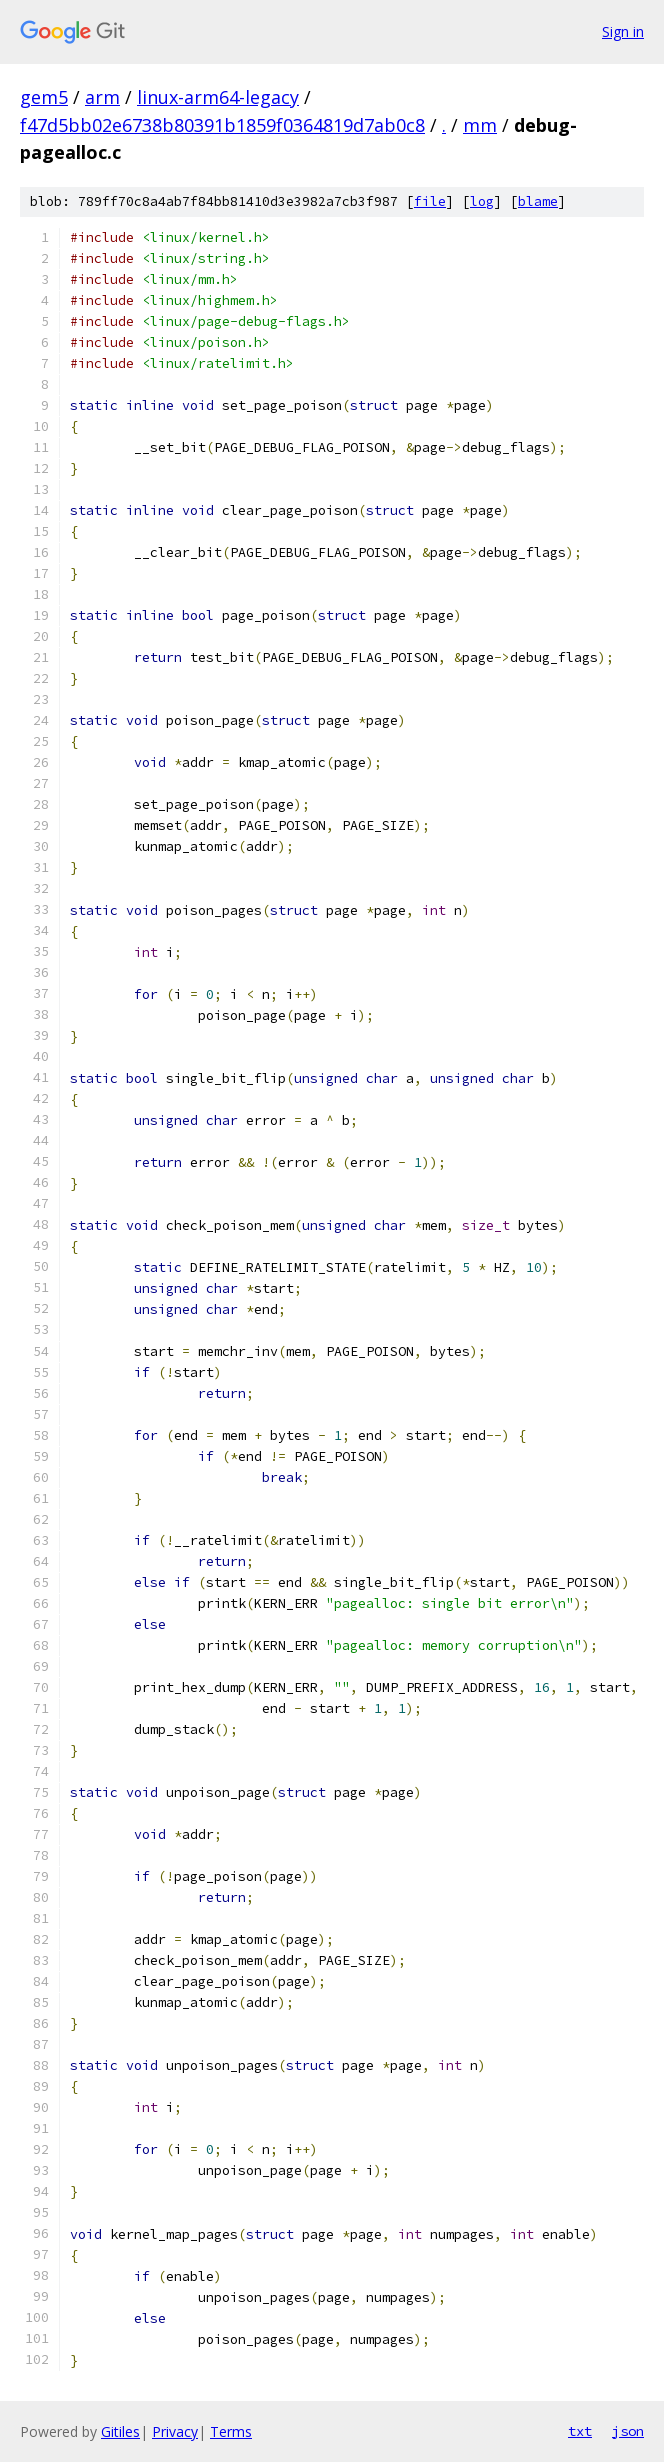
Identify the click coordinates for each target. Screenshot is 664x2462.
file (430, 201)
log (482, 201)
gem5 (44, 97)
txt (580, 2431)
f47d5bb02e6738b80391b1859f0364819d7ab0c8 (222, 125)
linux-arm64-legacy (218, 97)
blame (538, 201)
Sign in (623, 31)
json (628, 2431)
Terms (231, 2431)
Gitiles (120, 2431)
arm (102, 97)
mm (480, 125)
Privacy (175, 2431)
